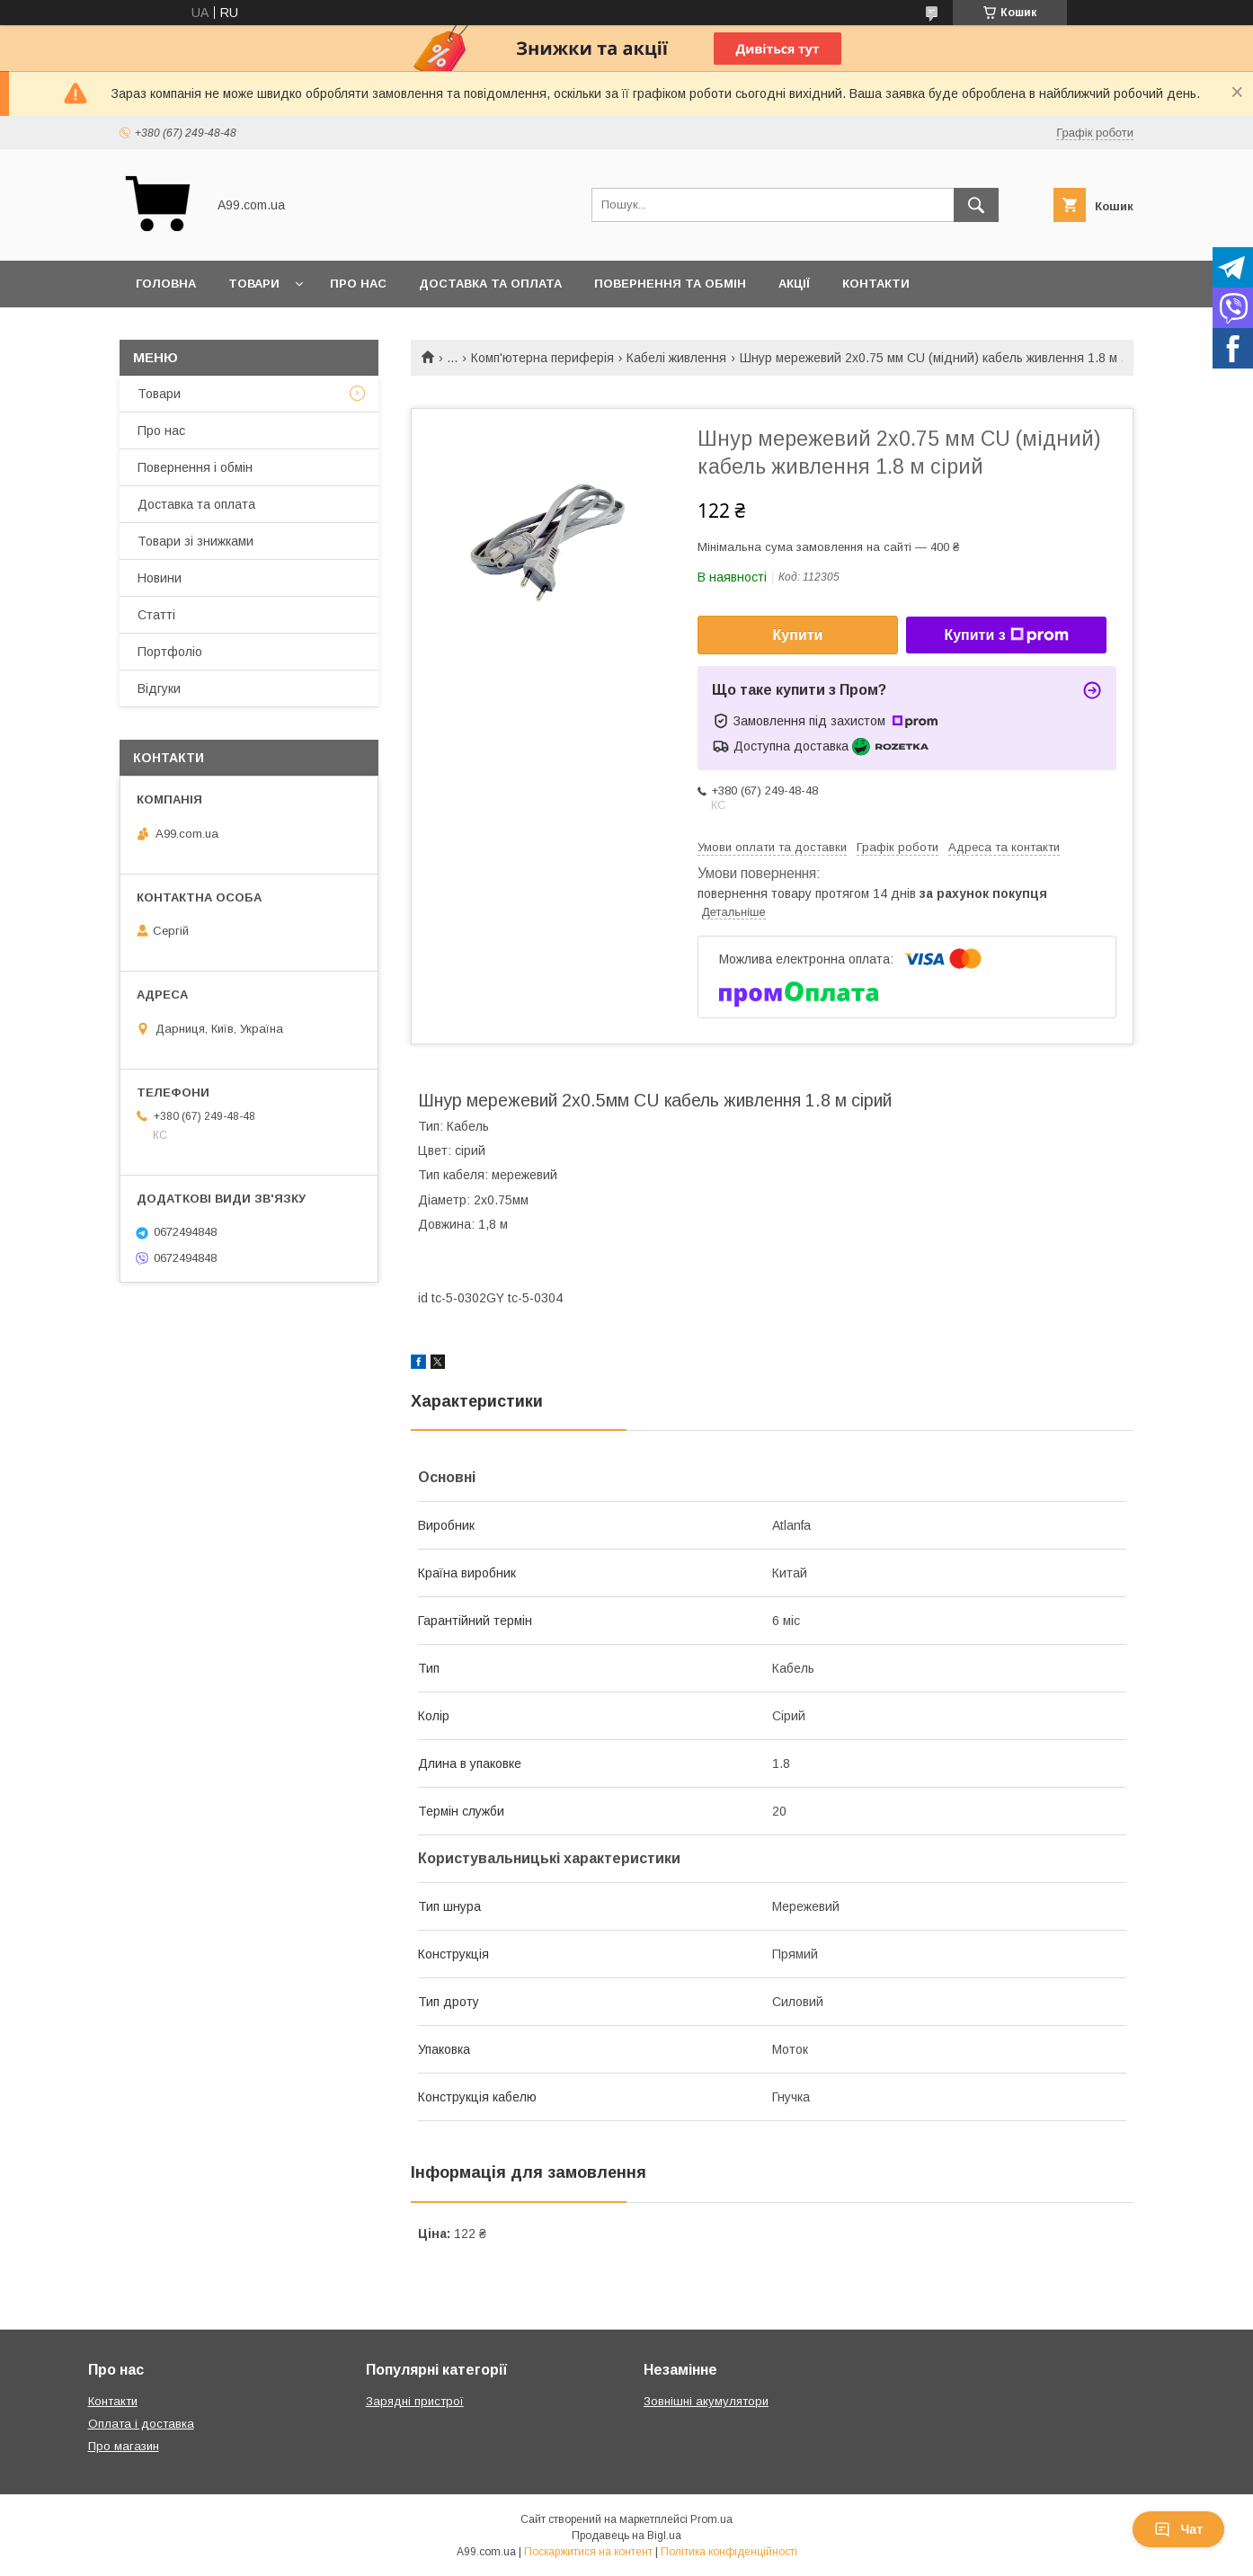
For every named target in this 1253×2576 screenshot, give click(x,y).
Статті (156, 615)
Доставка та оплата (490, 283)
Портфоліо (170, 651)
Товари (254, 283)
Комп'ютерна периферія (542, 358)
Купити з (1006, 635)
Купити (798, 635)
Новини (160, 578)
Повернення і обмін (195, 467)
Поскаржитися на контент (588, 2551)
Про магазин (123, 2446)
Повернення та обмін (670, 283)
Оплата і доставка (141, 2423)
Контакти (876, 283)
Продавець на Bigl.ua (626, 2535)
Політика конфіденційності (729, 2551)
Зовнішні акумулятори (706, 2401)
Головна (166, 283)
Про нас (358, 283)
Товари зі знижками (195, 541)
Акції (794, 283)
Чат (1178, 2529)
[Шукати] (976, 205)
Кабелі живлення (676, 358)
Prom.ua (711, 2519)
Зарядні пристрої (415, 2401)
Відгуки (159, 688)
